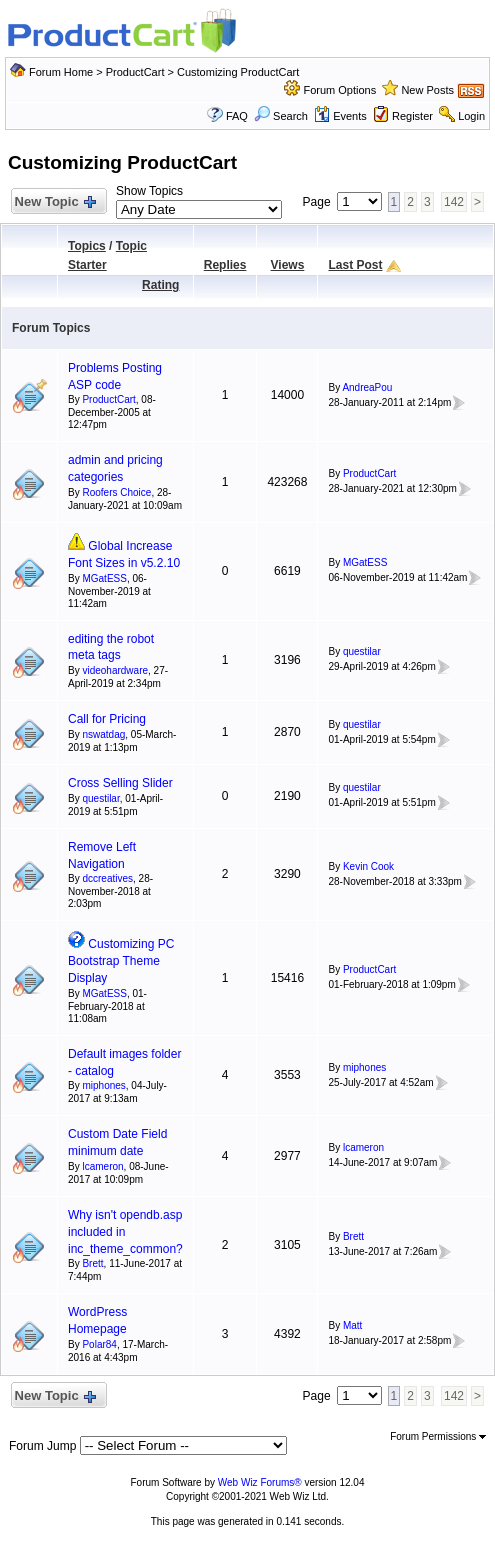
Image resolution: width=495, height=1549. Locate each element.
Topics (87, 246)
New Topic (54, 202)
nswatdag (103, 734)
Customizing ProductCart (238, 72)
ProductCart (135, 72)
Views (288, 265)
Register (412, 116)
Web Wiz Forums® (260, 1482)
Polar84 (99, 1344)
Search (281, 116)
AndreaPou (367, 387)
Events (340, 116)
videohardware (115, 670)
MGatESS (104, 578)
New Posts (427, 90)
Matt (352, 1325)
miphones (103, 1085)
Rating (160, 285)
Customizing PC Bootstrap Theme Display (121, 961)
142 (454, 202)
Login (471, 116)
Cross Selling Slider (120, 783)
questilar (362, 651)
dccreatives (107, 878)
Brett (92, 1263)
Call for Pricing (107, 719)
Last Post (355, 265)
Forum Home (61, 72)
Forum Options (339, 90)
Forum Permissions (438, 1436)
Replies (225, 265)
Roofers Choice (116, 492)
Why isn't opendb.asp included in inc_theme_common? (125, 1232)
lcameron (102, 1166)
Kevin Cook (368, 866)
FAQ (237, 116)
